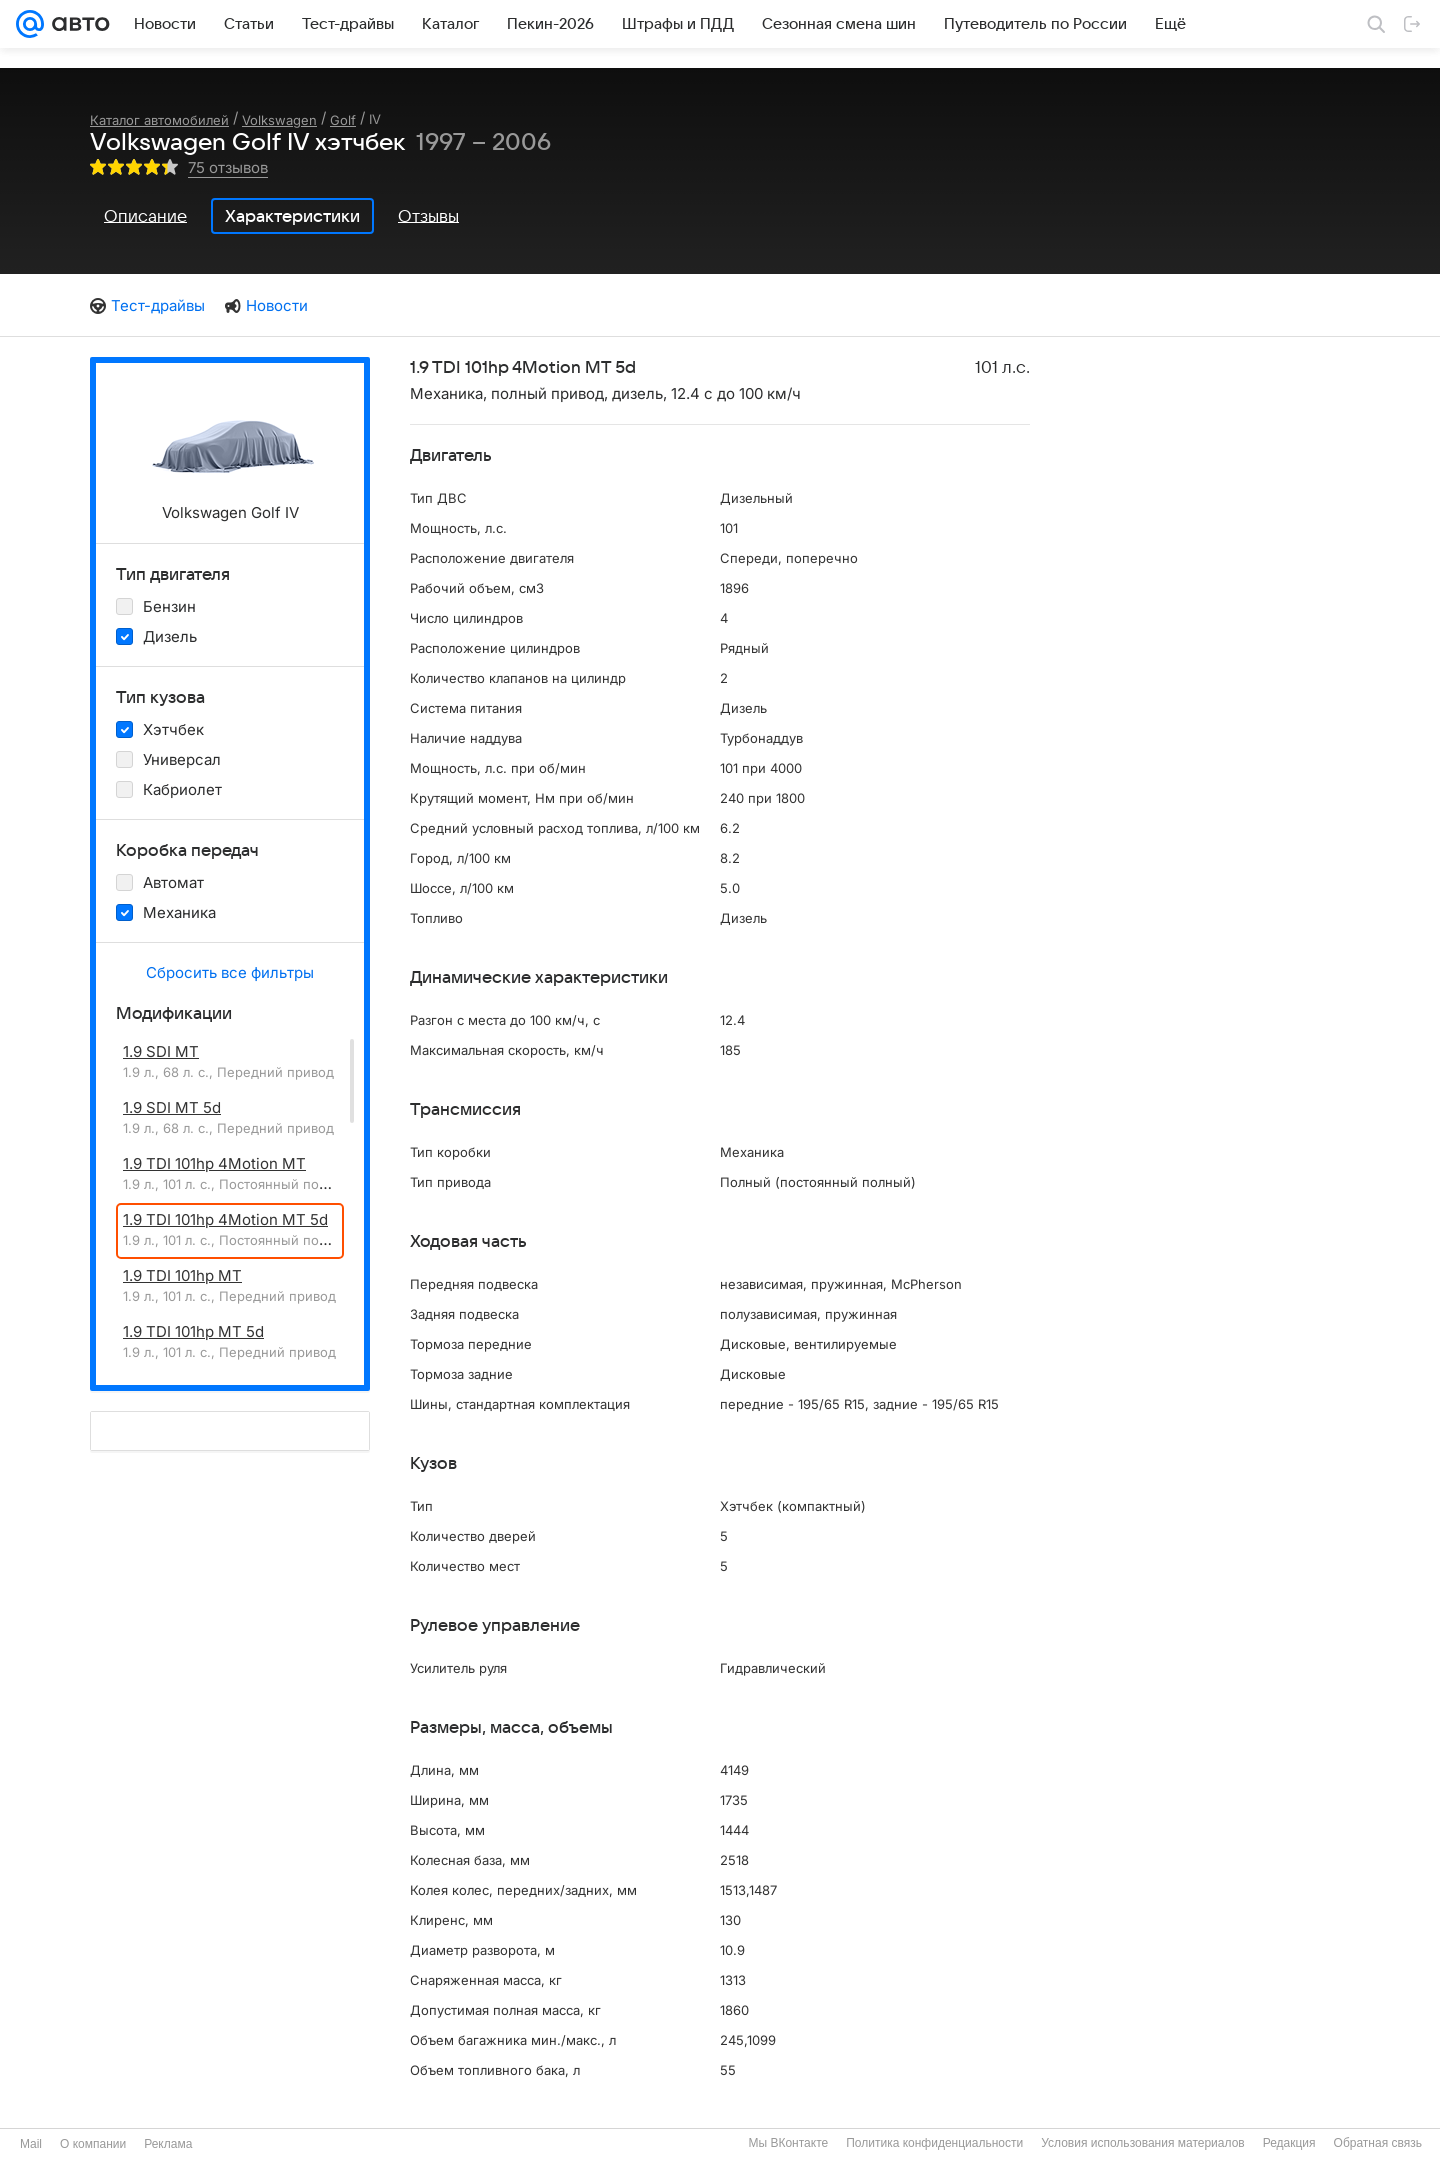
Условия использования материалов (1142, 2143)
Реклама (168, 2144)
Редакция (1289, 2143)
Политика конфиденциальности (934, 2143)
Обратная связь (1378, 2143)
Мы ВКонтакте (788, 2143)
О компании (93, 2144)
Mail (31, 2144)
